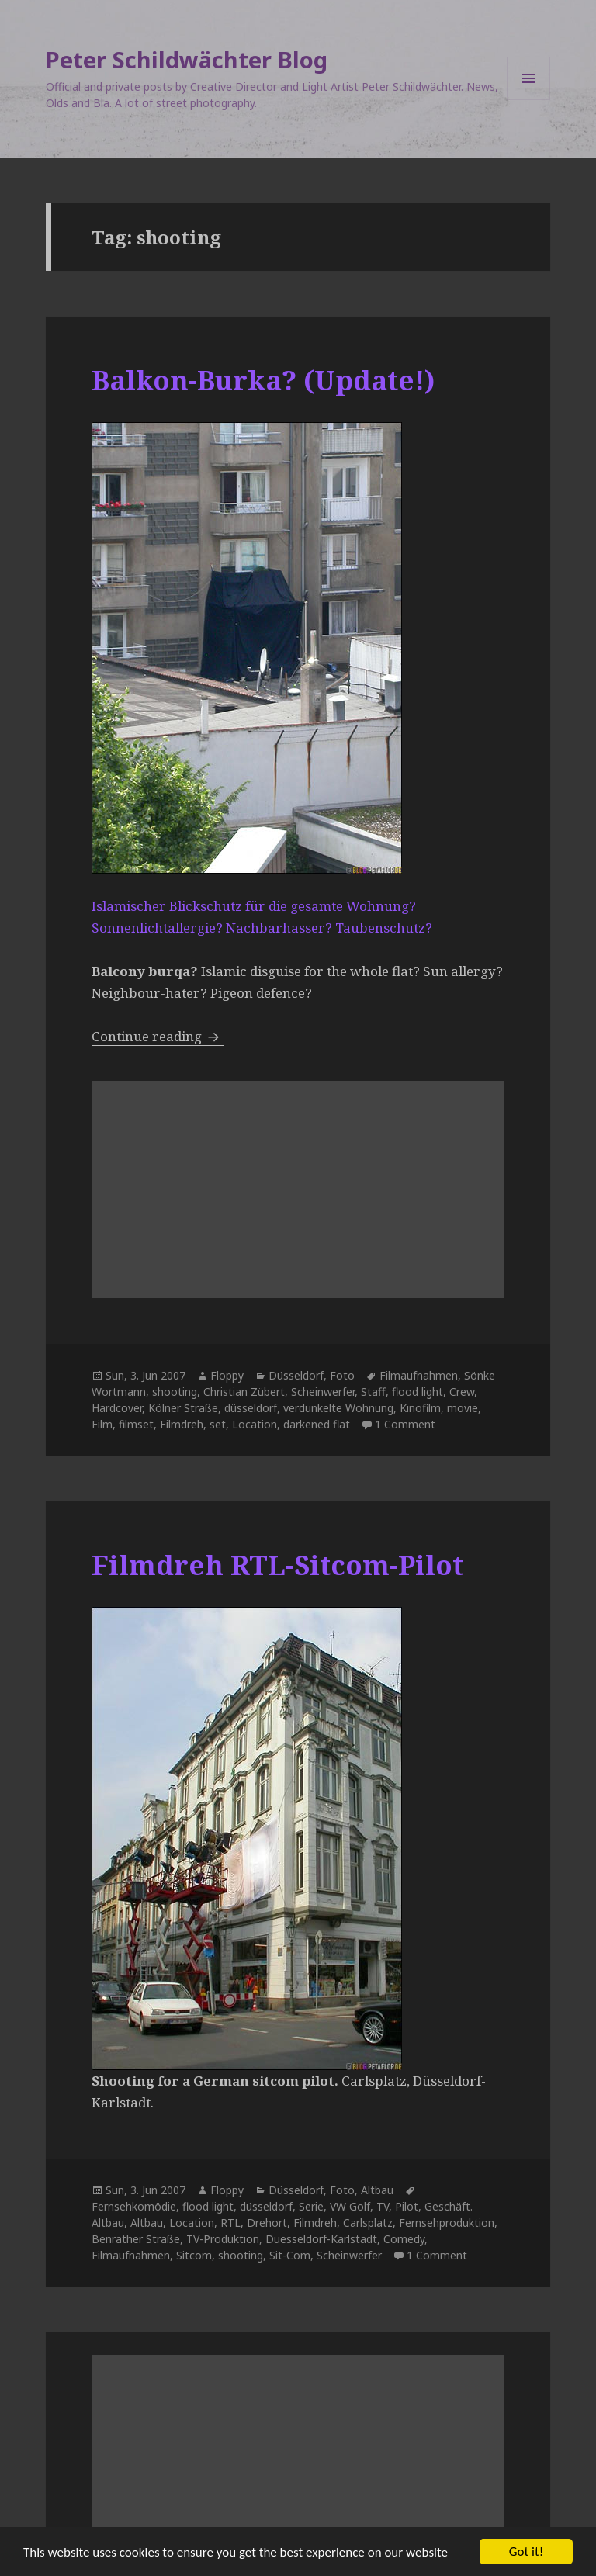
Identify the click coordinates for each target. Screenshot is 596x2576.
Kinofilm (420, 1408)
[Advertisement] (298, 1189)
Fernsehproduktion (446, 2222)
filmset (136, 1424)
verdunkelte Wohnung (338, 1408)
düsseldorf (250, 1408)
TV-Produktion (222, 2238)
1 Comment (405, 1424)
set (218, 1424)
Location (254, 1424)
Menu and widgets (529, 99)
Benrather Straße (136, 2238)
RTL (230, 2222)
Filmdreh (181, 1424)
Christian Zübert (244, 1391)
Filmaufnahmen (418, 1375)
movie (462, 1408)
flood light (417, 1391)
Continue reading (158, 1036)
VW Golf (350, 2206)
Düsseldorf (296, 1375)
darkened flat (316, 1424)
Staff (373, 1391)
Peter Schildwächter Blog (186, 59)
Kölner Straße (183, 1408)
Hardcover (117, 1408)
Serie (311, 2206)
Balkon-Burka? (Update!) (263, 380)
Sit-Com (289, 2255)
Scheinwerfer (323, 1391)
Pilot (406, 2206)
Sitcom (194, 2255)
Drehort (267, 2222)
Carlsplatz (368, 2222)
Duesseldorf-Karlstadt (321, 2238)
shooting (174, 1391)
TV (382, 2206)
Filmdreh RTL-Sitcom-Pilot (277, 1564)
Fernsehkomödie (134, 2206)
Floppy (227, 1375)
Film (102, 1424)
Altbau (377, 2190)
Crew (461, 1391)
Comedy (403, 2238)
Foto (342, 1375)
